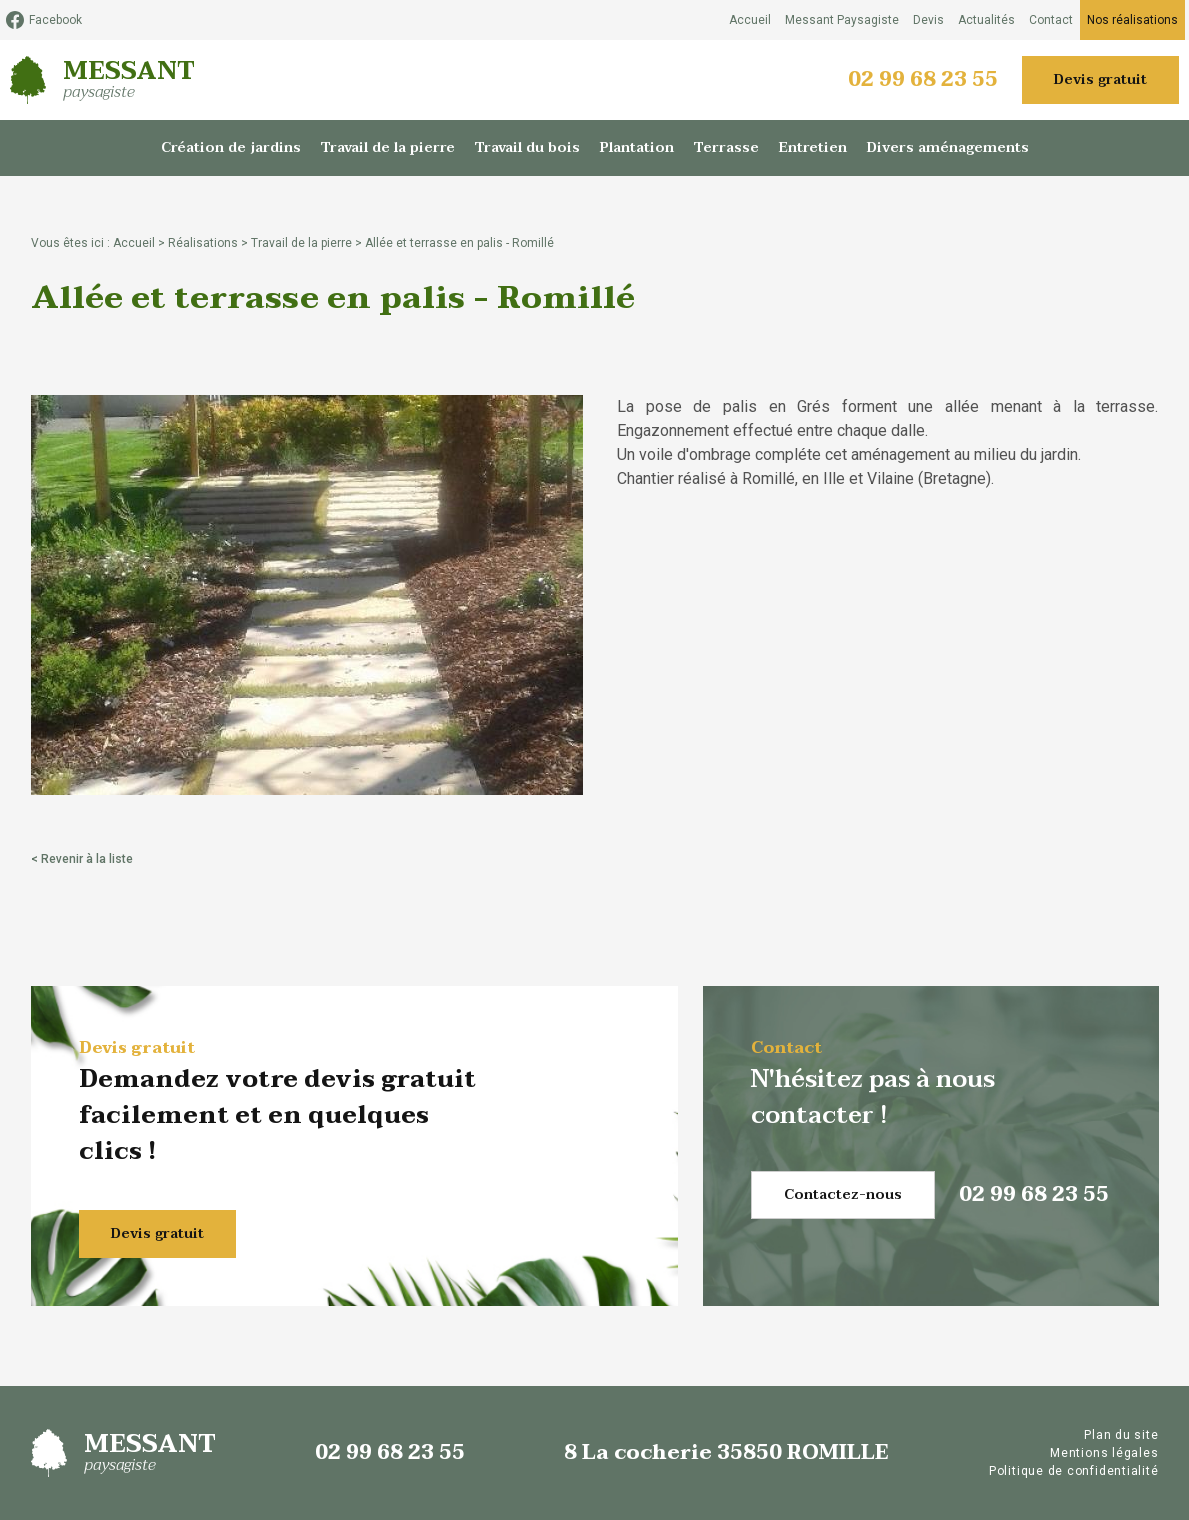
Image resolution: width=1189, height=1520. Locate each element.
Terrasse (726, 147)
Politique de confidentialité (1074, 1471)
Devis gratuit (1100, 79)
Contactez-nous (843, 1194)
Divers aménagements (948, 147)
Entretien (813, 147)
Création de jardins (231, 147)
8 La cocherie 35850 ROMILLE (726, 1453)
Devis (928, 20)
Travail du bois (527, 147)
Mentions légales (1104, 1453)
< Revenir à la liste (82, 859)
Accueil (750, 20)
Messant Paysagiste (842, 20)
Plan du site (1121, 1435)
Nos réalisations (1132, 20)
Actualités (986, 20)
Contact (1051, 20)
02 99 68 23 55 (923, 80)
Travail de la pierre (388, 147)
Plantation (637, 147)
